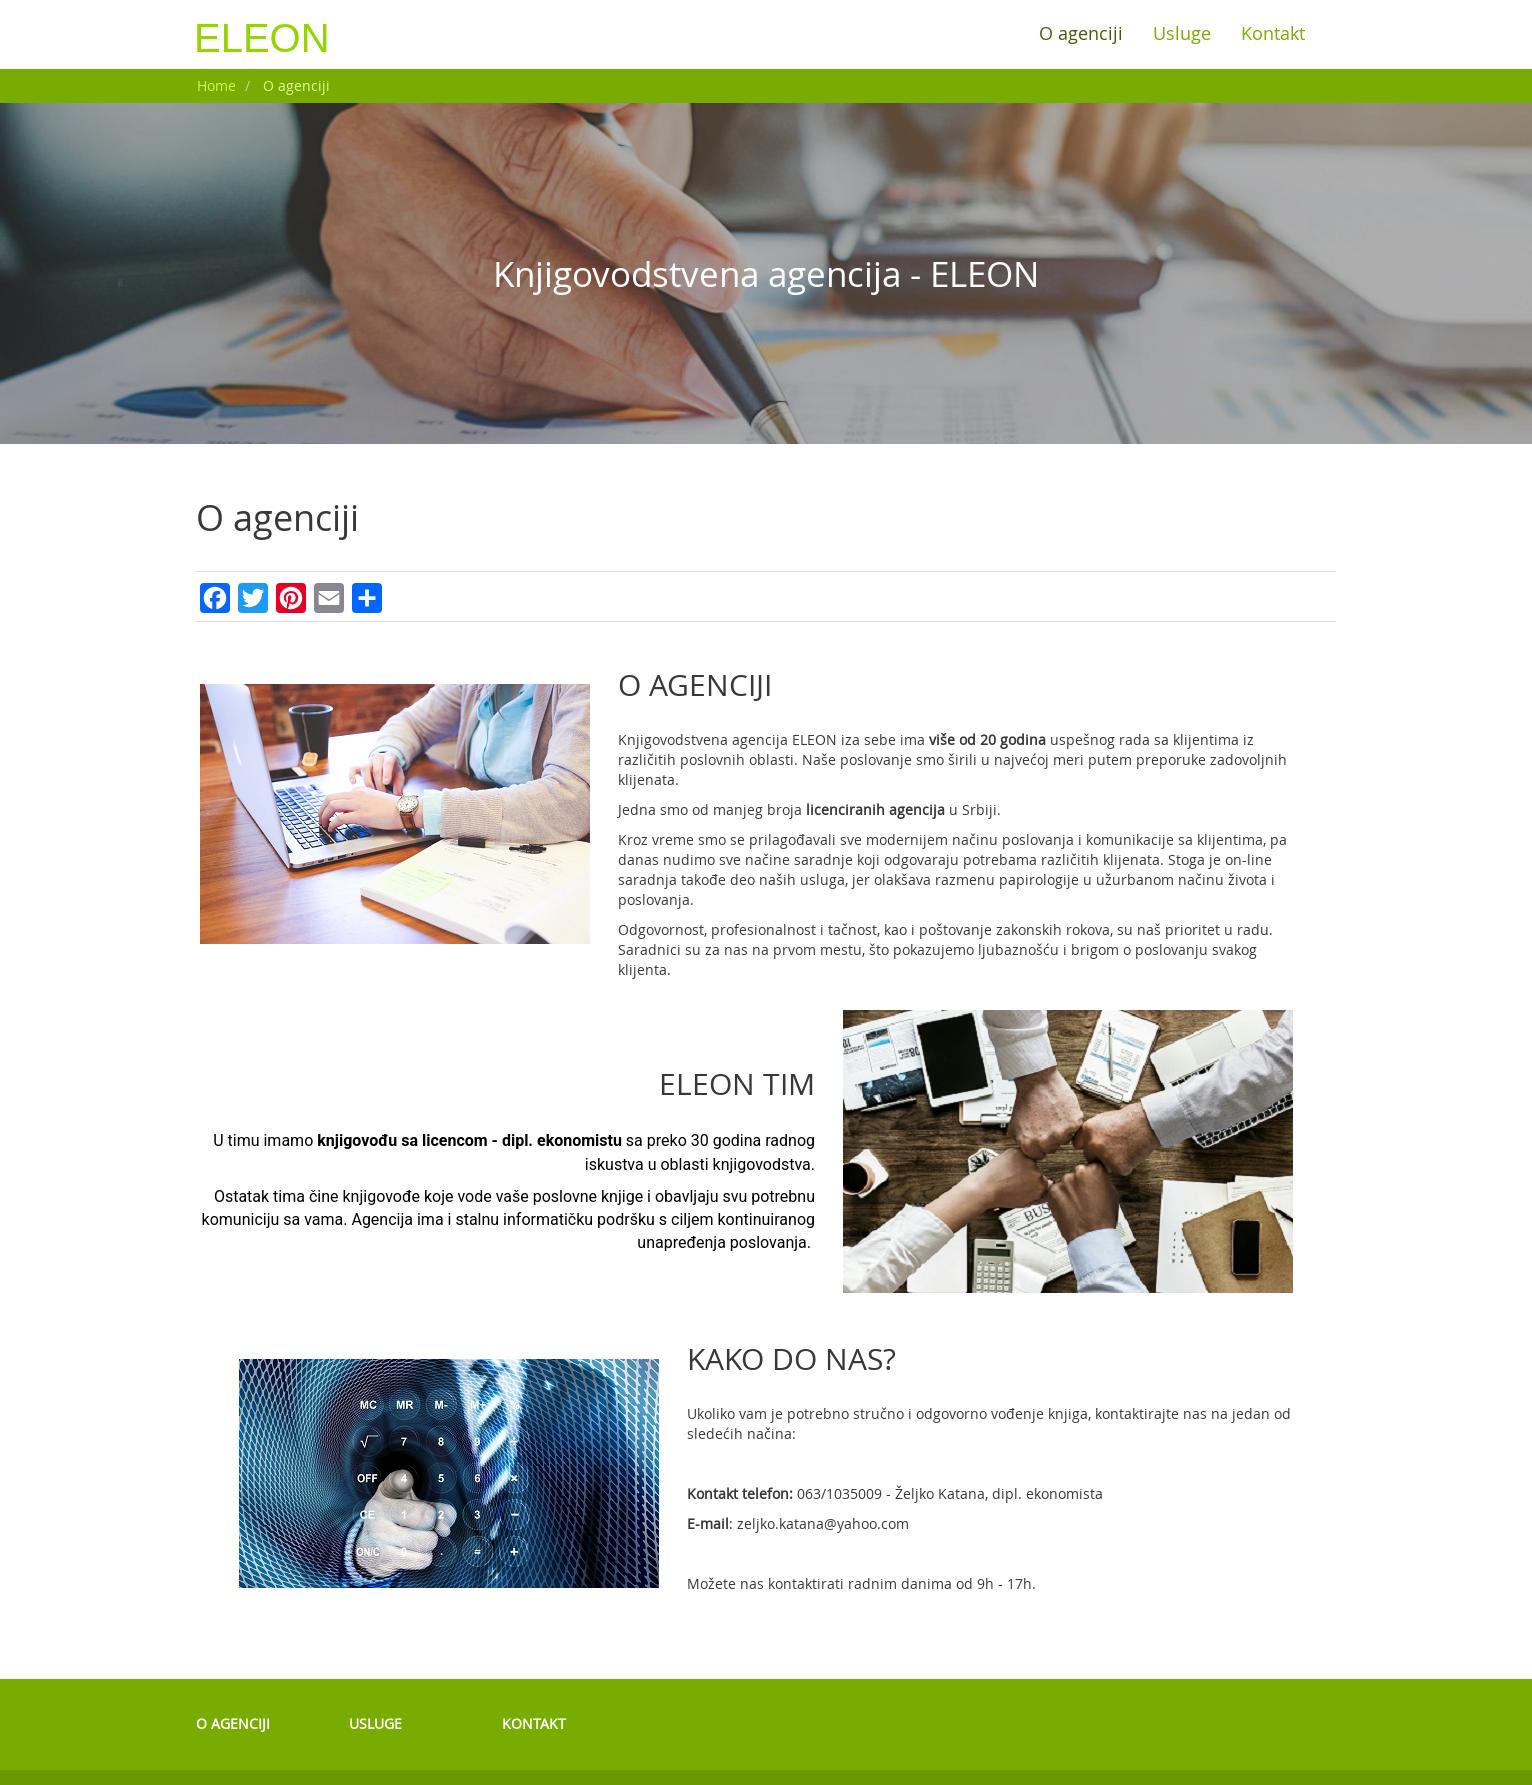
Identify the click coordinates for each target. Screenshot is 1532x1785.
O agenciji (1081, 33)
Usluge (1182, 33)
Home (216, 85)
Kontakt (1273, 33)
